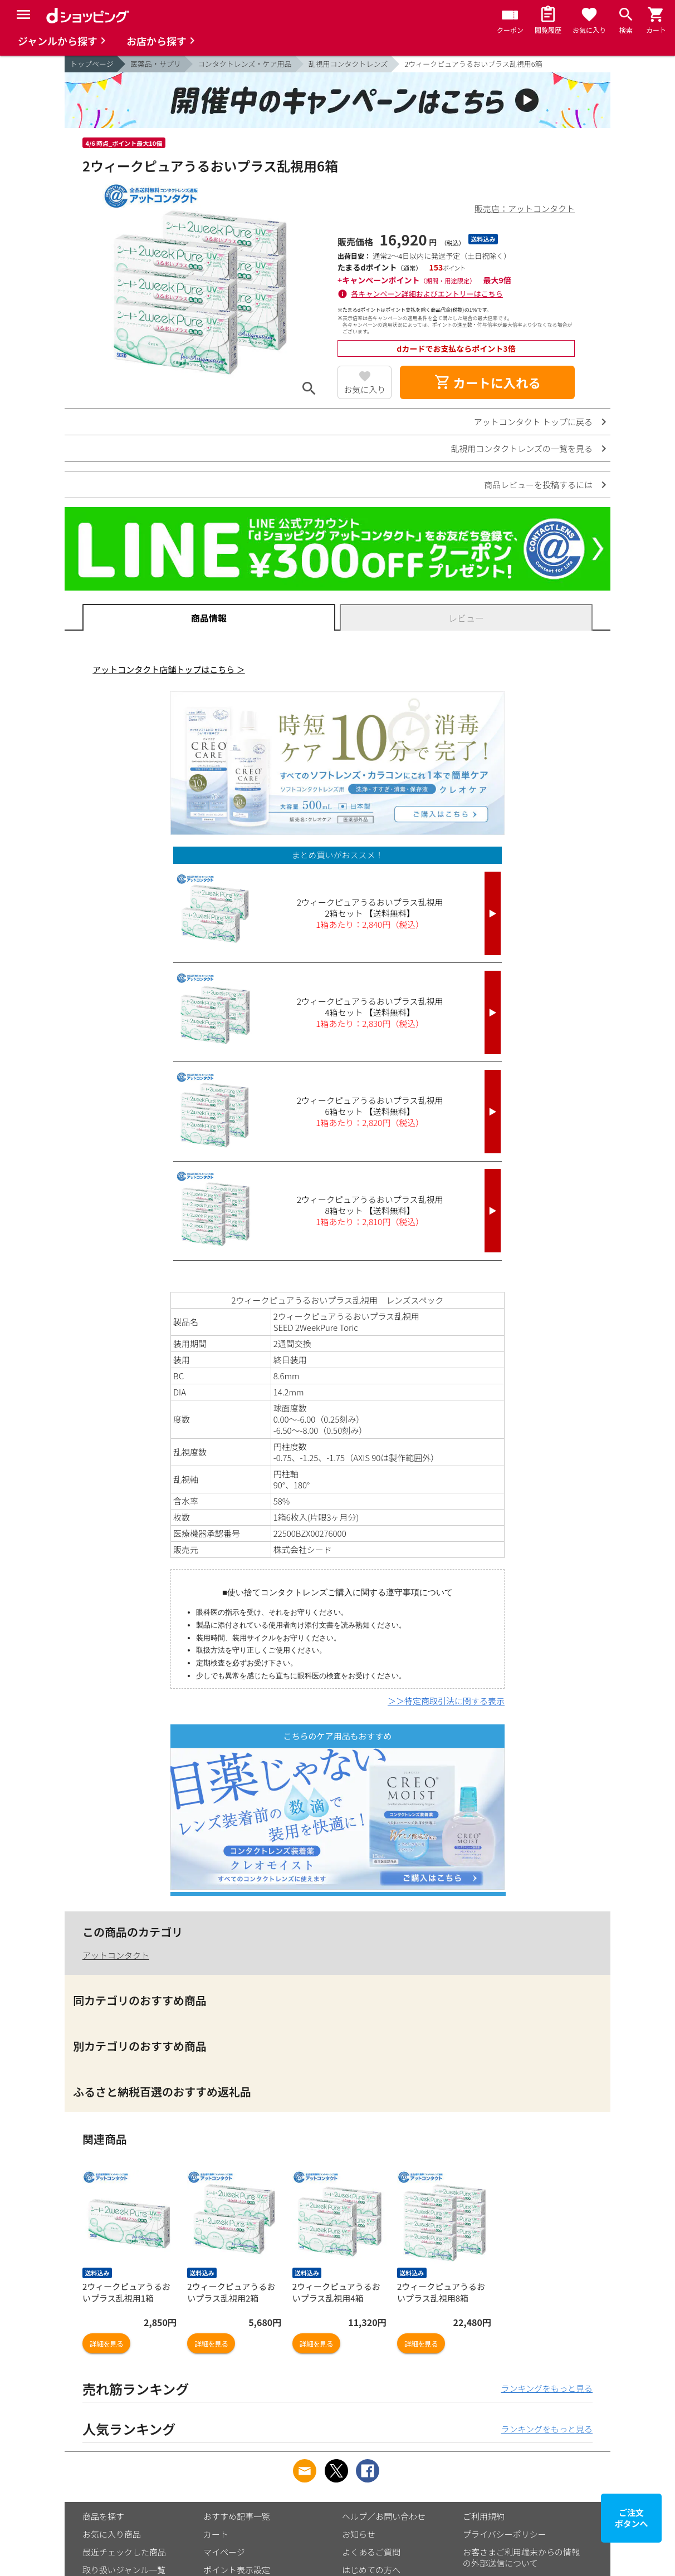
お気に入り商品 (111, 2534)
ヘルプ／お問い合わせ (383, 2516)
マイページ (224, 2552)
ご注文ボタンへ (631, 2517)
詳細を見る (106, 2343)
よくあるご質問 (371, 2552)
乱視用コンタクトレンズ (348, 63)
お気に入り (364, 389)
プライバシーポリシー (504, 2534)
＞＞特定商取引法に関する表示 (446, 1701)
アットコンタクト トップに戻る (533, 421)
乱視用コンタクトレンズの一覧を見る (522, 448)
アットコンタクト (115, 1955)
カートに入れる (487, 382)
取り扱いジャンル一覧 (123, 2569)
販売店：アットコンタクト (525, 208)
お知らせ (358, 2534)
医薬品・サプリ (155, 63)
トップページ (92, 63)
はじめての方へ (371, 2569)
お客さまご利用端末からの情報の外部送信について (521, 2557)
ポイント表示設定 (236, 2569)
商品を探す (103, 2516)
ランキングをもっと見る (547, 2388)
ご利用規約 (484, 2516)
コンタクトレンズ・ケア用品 (245, 63)
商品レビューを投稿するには (538, 484)
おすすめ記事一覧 (236, 2516)
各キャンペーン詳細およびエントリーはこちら (427, 293)
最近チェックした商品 (124, 2552)
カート (215, 2534)
